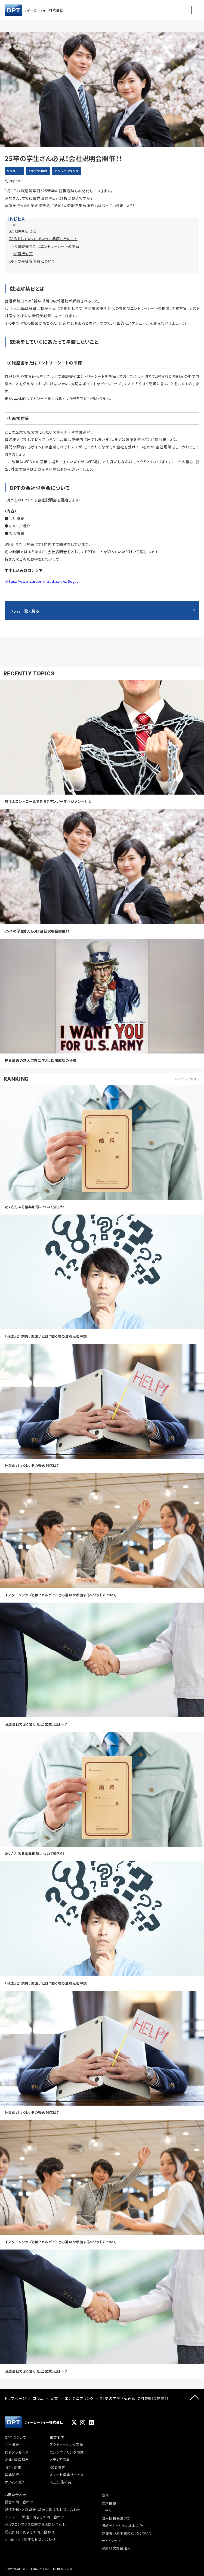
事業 (54, 2398)
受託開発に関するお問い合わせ (30, 2531)
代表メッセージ (17, 2452)
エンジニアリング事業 (66, 2452)
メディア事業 (59, 2459)
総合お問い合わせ (19, 2501)
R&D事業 (57, 2467)
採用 (105, 2495)
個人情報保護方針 (116, 2518)
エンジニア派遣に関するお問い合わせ (34, 2516)
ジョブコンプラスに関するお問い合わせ (35, 2524)
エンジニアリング (66, 171)
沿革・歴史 (13, 2467)
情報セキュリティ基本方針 (122, 2525)
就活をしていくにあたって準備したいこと (43, 238)
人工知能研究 (60, 2482)
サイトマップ (111, 2540)
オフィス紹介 (15, 2482)
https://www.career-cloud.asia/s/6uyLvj (42, 581)
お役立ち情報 (38, 171)
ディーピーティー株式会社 (34, 10)
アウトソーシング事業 (66, 2444)
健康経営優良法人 (116, 2548)
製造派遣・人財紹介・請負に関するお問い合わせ (43, 2509)
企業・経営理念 (17, 2459)
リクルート (14, 171)
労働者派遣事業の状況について (127, 2533)
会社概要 (12, 2444)
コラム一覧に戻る (24, 611)
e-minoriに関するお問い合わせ (30, 2539)
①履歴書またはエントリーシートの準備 (46, 246)
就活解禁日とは (22, 231)
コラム (38, 2398)
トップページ (15, 2398)
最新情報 (109, 2503)
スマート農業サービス (66, 2474)
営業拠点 (12, 2474)
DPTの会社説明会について (32, 261)
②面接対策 (23, 253)
